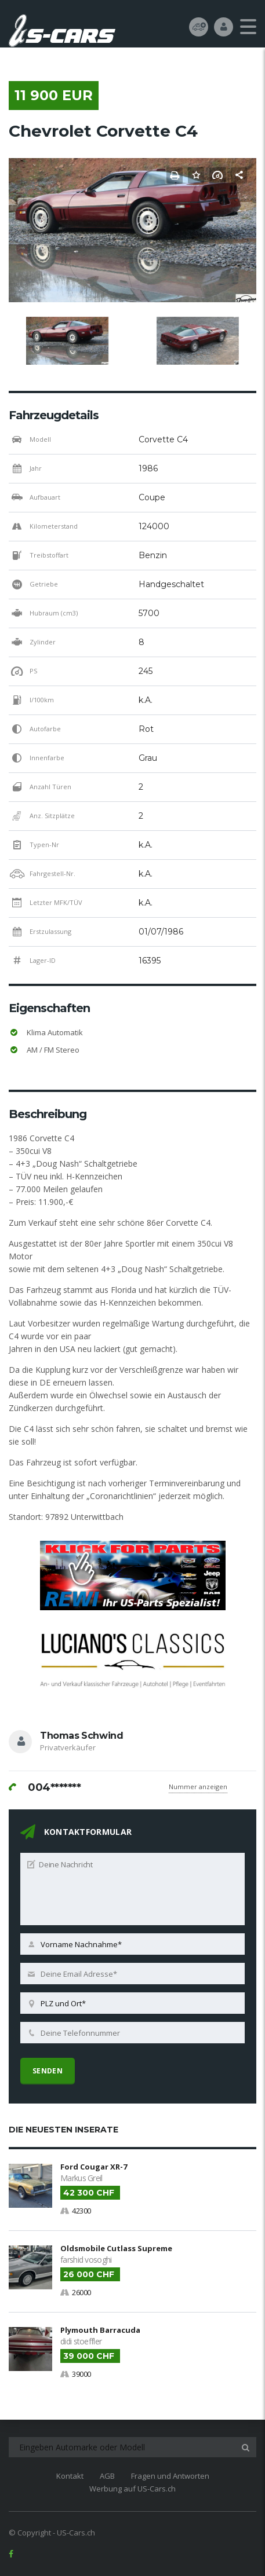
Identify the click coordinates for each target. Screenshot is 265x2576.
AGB (107, 2476)
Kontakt (70, 2476)
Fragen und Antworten (170, 2476)
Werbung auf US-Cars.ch (132, 2488)
